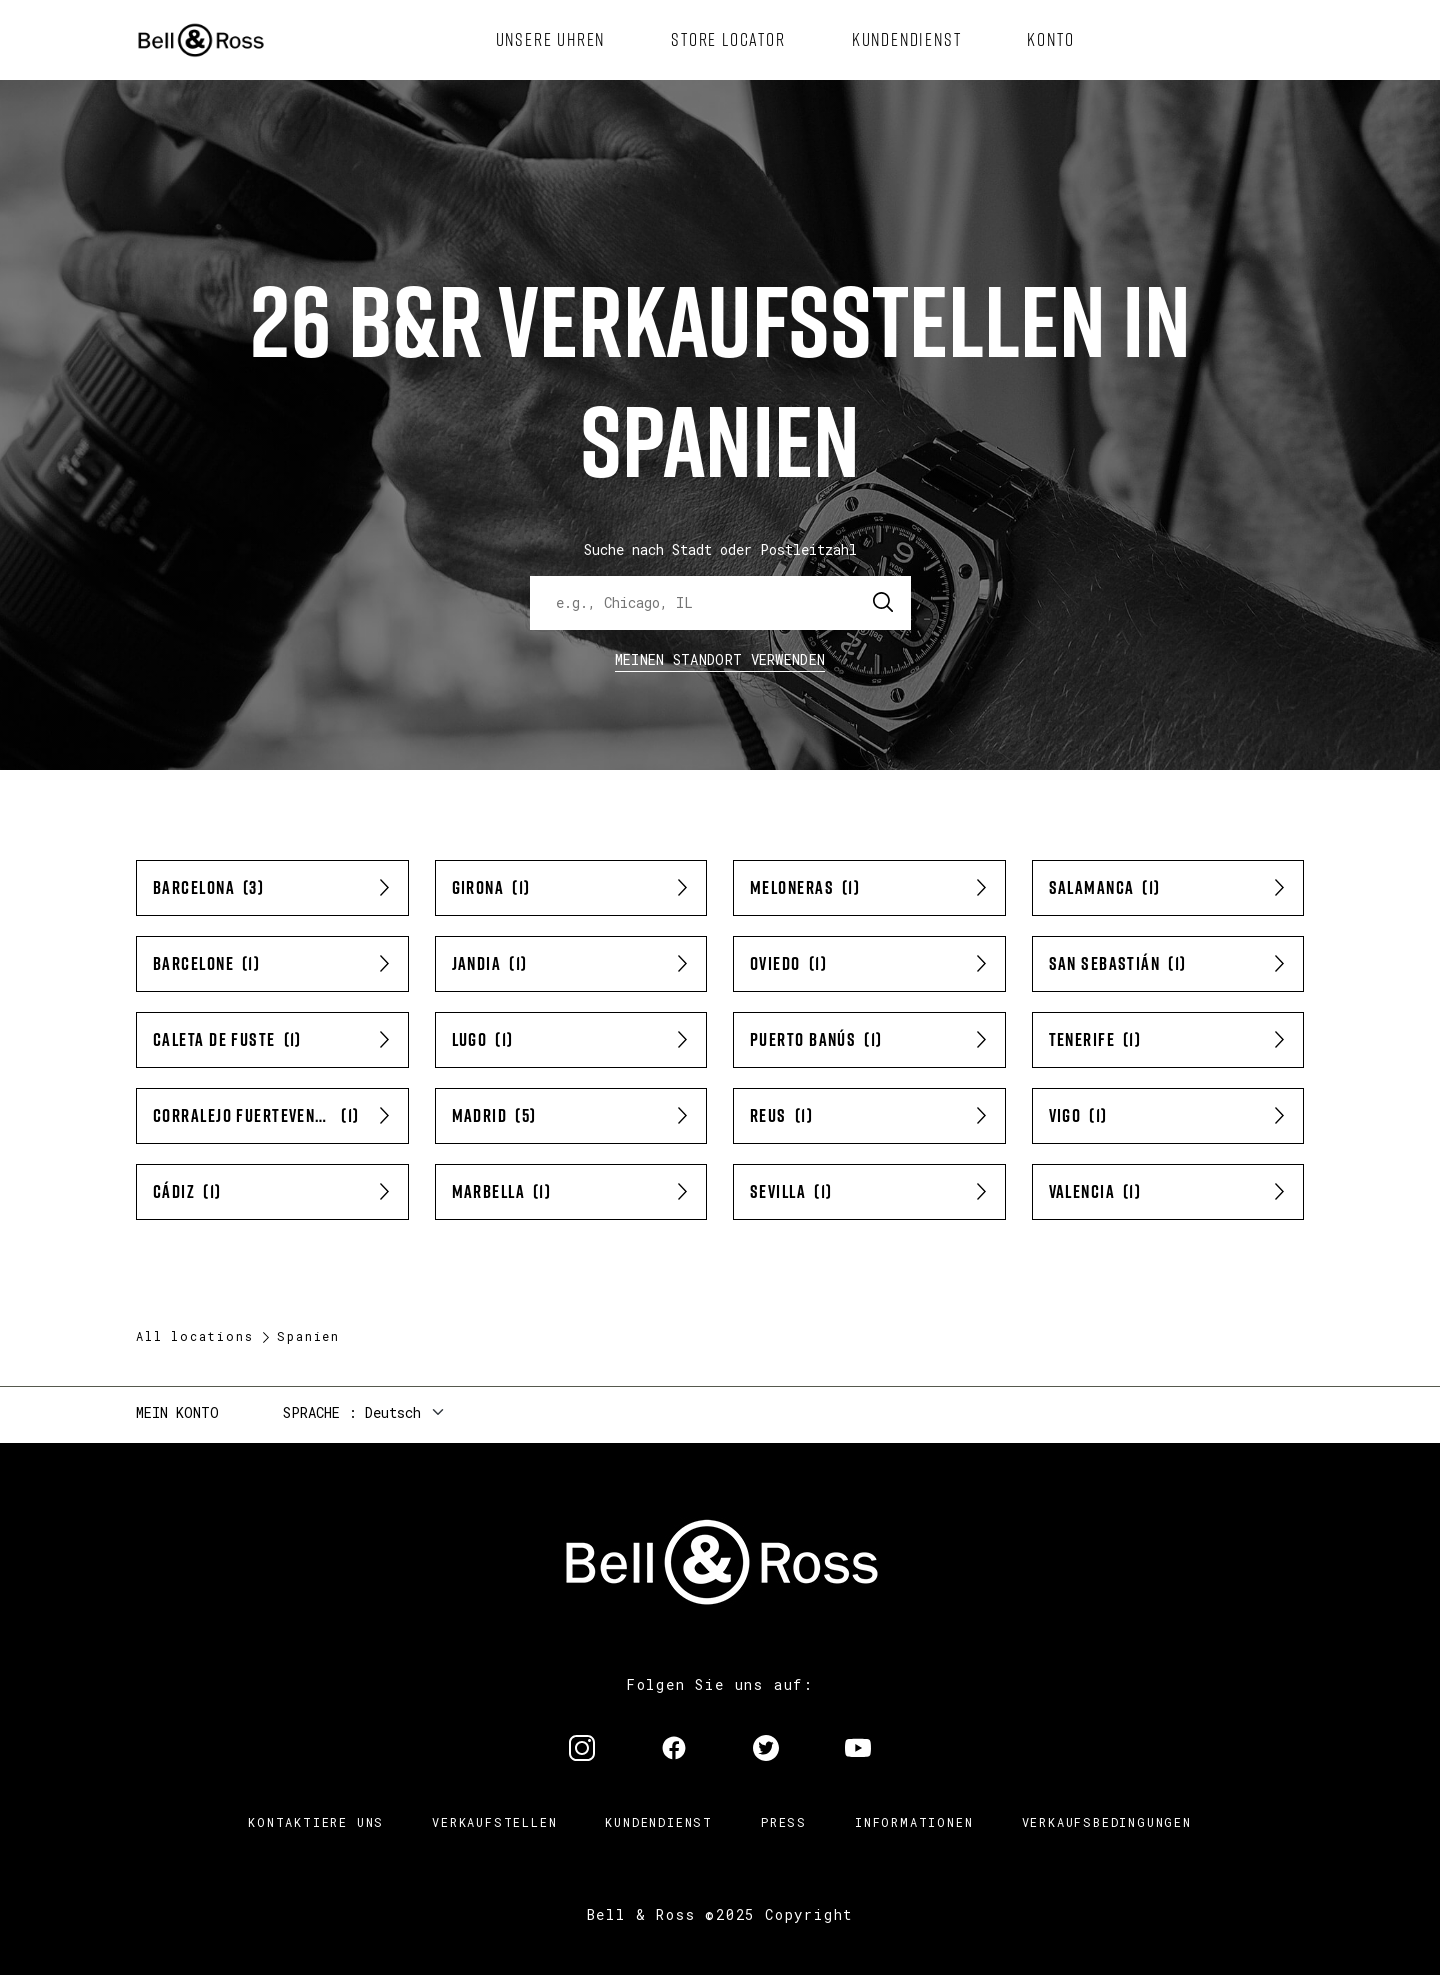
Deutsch (393, 1412)
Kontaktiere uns (316, 1822)
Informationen (914, 1822)
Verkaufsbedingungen (1107, 1822)
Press (784, 1822)
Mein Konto (177, 1412)
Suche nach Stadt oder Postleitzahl (720, 549)
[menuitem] (551, 40)
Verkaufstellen (494, 1822)
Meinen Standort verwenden (720, 659)
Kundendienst (659, 1822)
